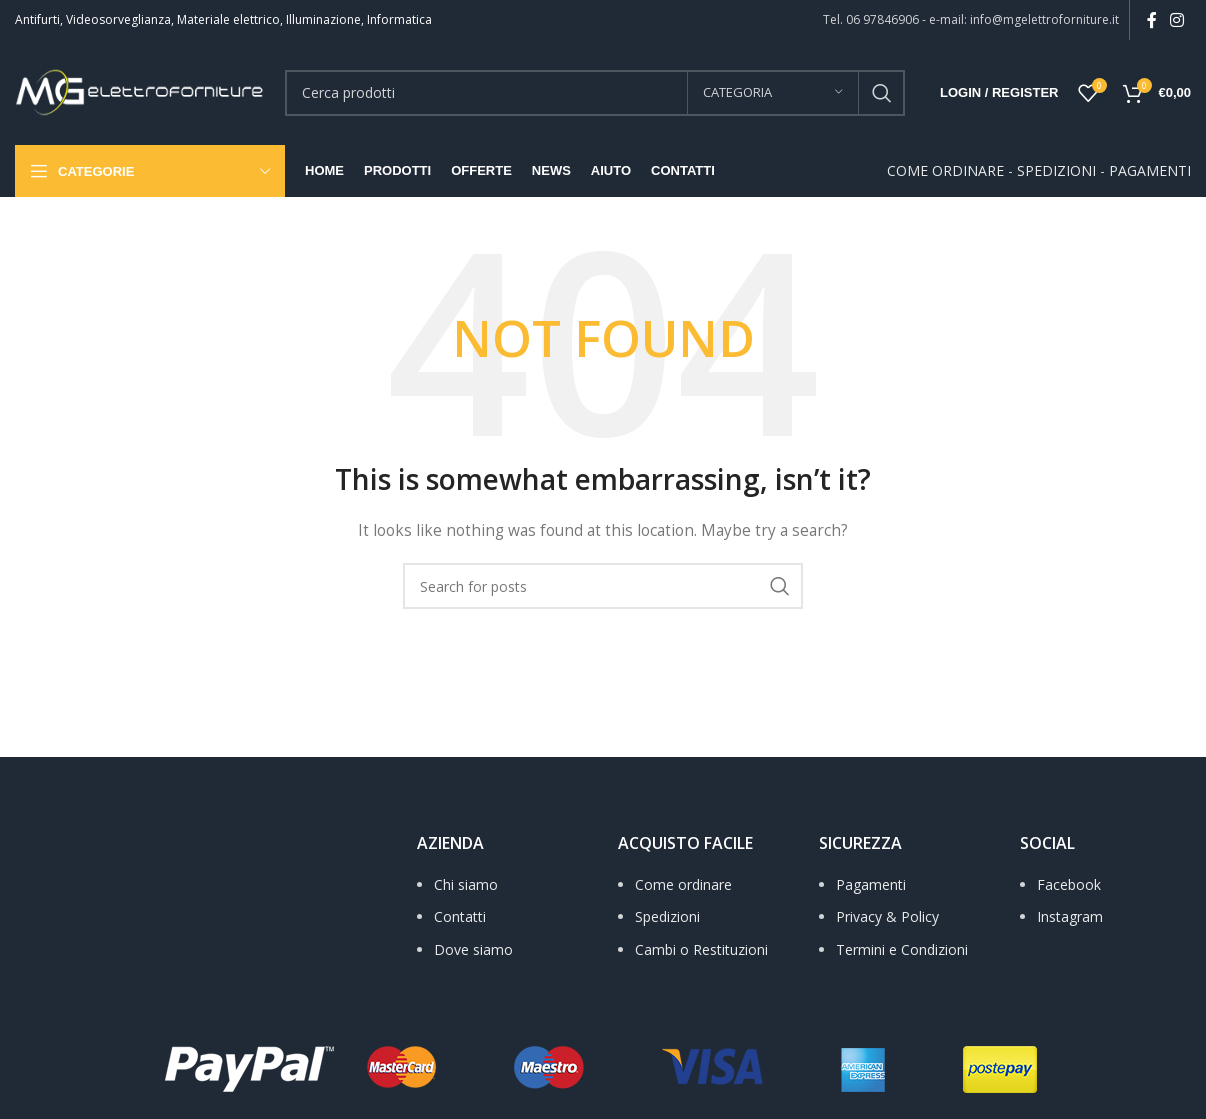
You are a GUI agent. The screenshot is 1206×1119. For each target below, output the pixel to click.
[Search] (595, 93)
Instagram (1070, 916)
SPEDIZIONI (1056, 170)
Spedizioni (667, 916)
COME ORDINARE (945, 170)
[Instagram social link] (1177, 20)
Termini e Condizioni (902, 949)
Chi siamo (466, 884)
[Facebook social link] (1151, 20)
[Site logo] (140, 90)
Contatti (460, 916)
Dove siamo (473, 949)
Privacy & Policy (887, 916)
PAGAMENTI (1150, 170)
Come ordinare (683, 884)
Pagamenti (871, 884)
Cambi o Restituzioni (701, 949)
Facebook (1069, 884)
